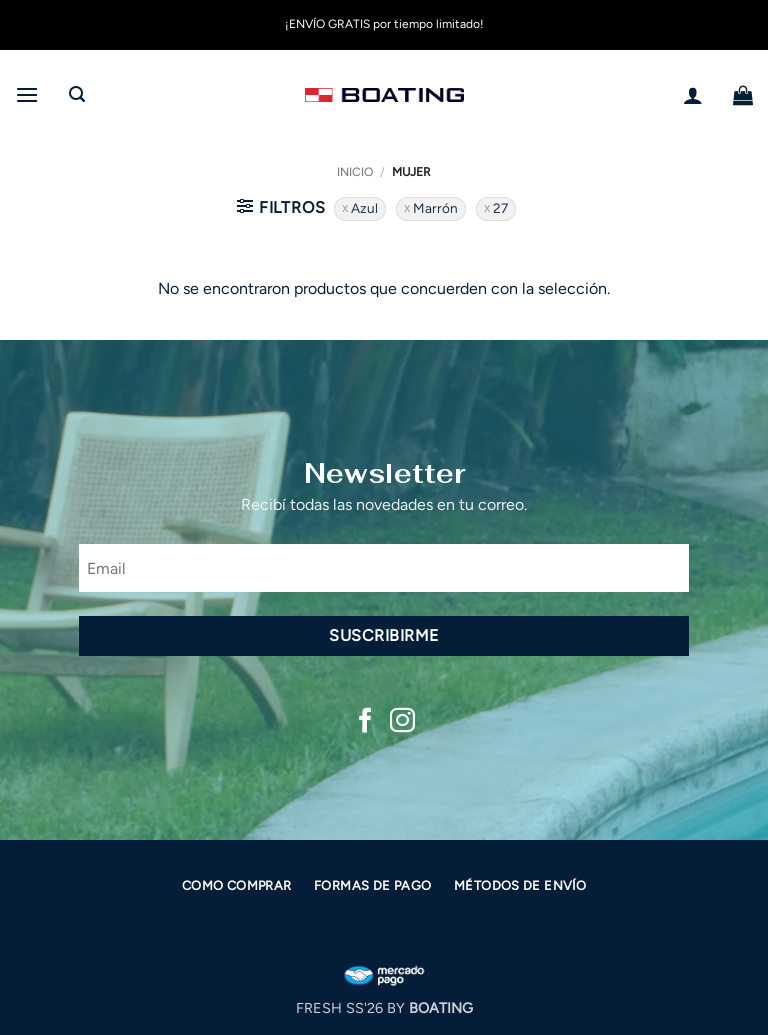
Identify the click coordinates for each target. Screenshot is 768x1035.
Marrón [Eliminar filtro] (435, 208)
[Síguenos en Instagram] (402, 722)
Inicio (355, 172)
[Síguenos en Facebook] (365, 722)
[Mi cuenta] (693, 95)
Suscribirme (383, 635)
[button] (27, 94)
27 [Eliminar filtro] (500, 208)
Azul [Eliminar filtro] (364, 208)
